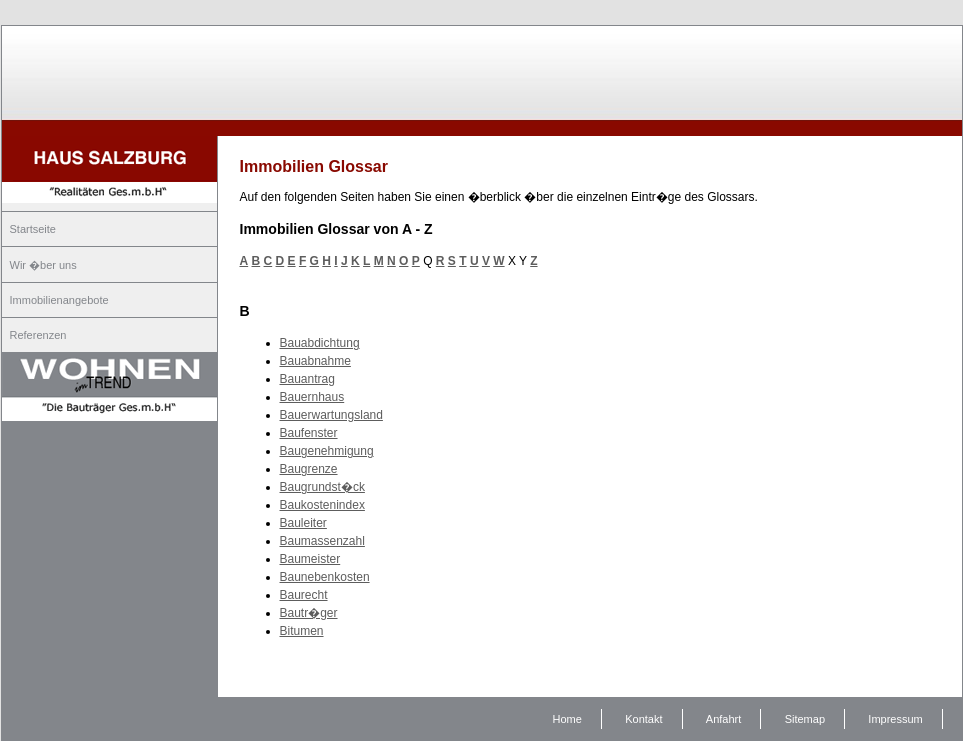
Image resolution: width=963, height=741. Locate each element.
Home (567, 719)
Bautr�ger (309, 613)
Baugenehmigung (327, 451)
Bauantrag (307, 379)
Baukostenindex (322, 505)
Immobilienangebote (59, 300)
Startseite (33, 229)
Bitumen (302, 631)
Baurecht (304, 595)
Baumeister (310, 559)
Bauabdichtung (320, 343)
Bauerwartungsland (331, 415)
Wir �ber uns (43, 265)
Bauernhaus (312, 397)
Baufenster (309, 433)
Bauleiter (303, 523)
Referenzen (38, 335)
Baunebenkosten (325, 577)
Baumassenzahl (322, 541)
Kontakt (643, 719)
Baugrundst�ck (322, 487)
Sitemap (805, 719)
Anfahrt (723, 719)
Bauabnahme (315, 361)
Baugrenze (309, 469)
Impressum (895, 719)
